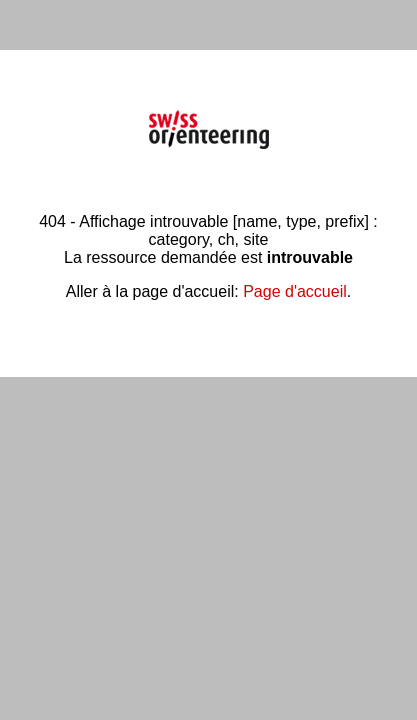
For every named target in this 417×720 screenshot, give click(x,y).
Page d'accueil (295, 291)
